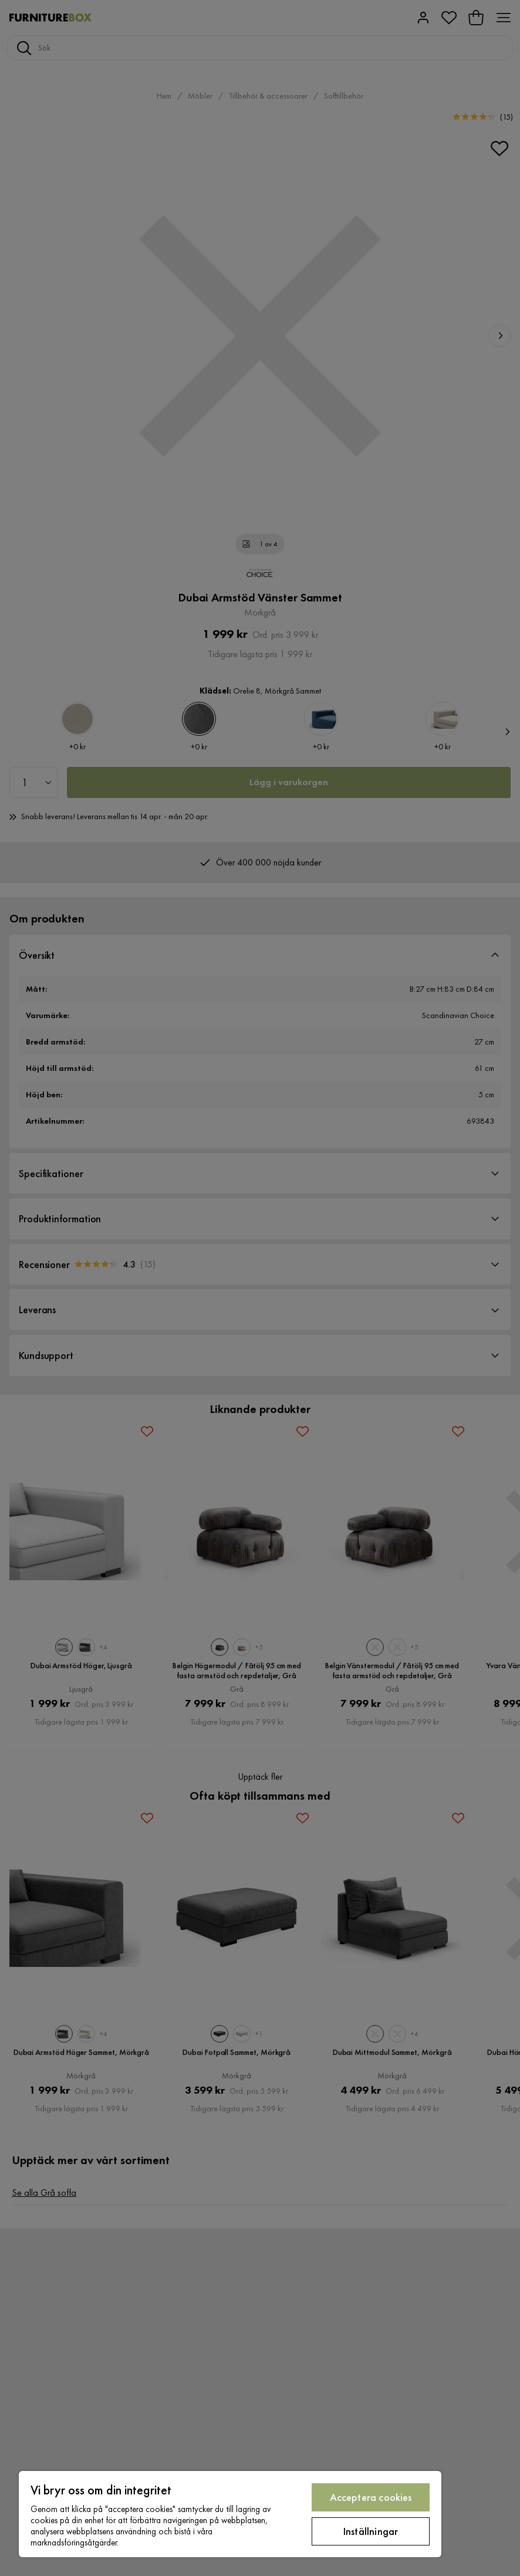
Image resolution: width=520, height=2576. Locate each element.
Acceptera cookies (371, 2497)
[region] (230, 2514)
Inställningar (370, 2531)
